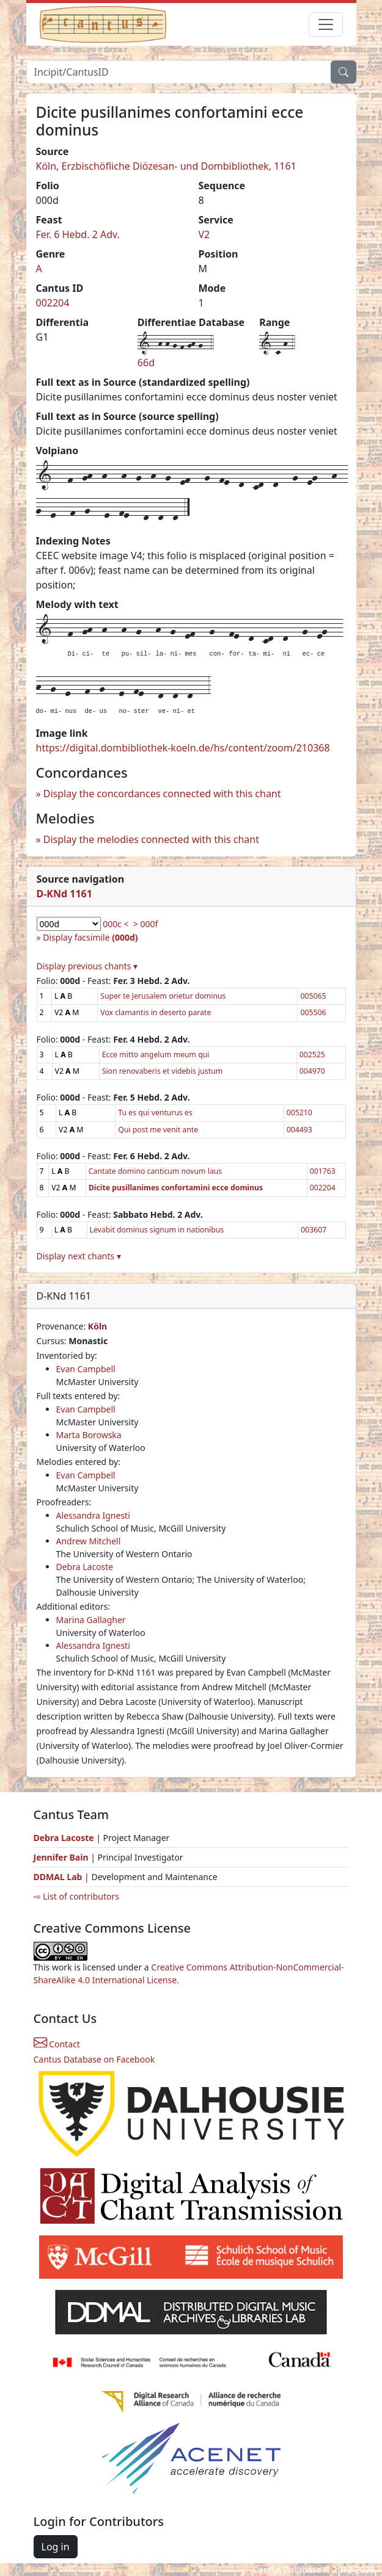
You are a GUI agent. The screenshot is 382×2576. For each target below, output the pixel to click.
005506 (313, 1012)
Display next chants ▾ (79, 1256)
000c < (115, 924)
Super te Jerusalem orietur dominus (163, 996)
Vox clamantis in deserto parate (155, 1012)
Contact (57, 2044)
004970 (312, 1071)
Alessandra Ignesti (93, 1515)
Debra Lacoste (85, 1566)
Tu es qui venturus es (155, 1112)
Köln (97, 1326)
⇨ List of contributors (76, 1896)
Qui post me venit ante (158, 1129)
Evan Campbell (86, 1369)
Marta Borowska (89, 1435)
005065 (313, 996)
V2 (204, 234)
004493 (299, 1129)
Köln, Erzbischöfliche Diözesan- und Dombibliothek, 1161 (166, 166)
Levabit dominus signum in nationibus (157, 1230)
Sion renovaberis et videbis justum (162, 1071)
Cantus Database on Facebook (94, 2059)
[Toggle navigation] (326, 24)
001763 (323, 1171)
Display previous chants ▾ (87, 966)
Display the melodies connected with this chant (151, 839)
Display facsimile (90, 937)
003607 (313, 1230)
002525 (312, 1054)
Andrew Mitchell (88, 1541)
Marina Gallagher (91, 1620)
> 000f (145, 924)
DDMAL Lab (58, 1877)
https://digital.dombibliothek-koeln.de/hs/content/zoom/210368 (183, 747)
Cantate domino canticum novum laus (155, 1171)
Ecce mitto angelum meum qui (156, 1054)
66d (146, 362)
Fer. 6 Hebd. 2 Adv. (78, 234)
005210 (299, 1112)
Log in (56, 2546)
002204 (53, 302)
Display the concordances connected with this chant (162, 793)
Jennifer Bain (62, 1857)
